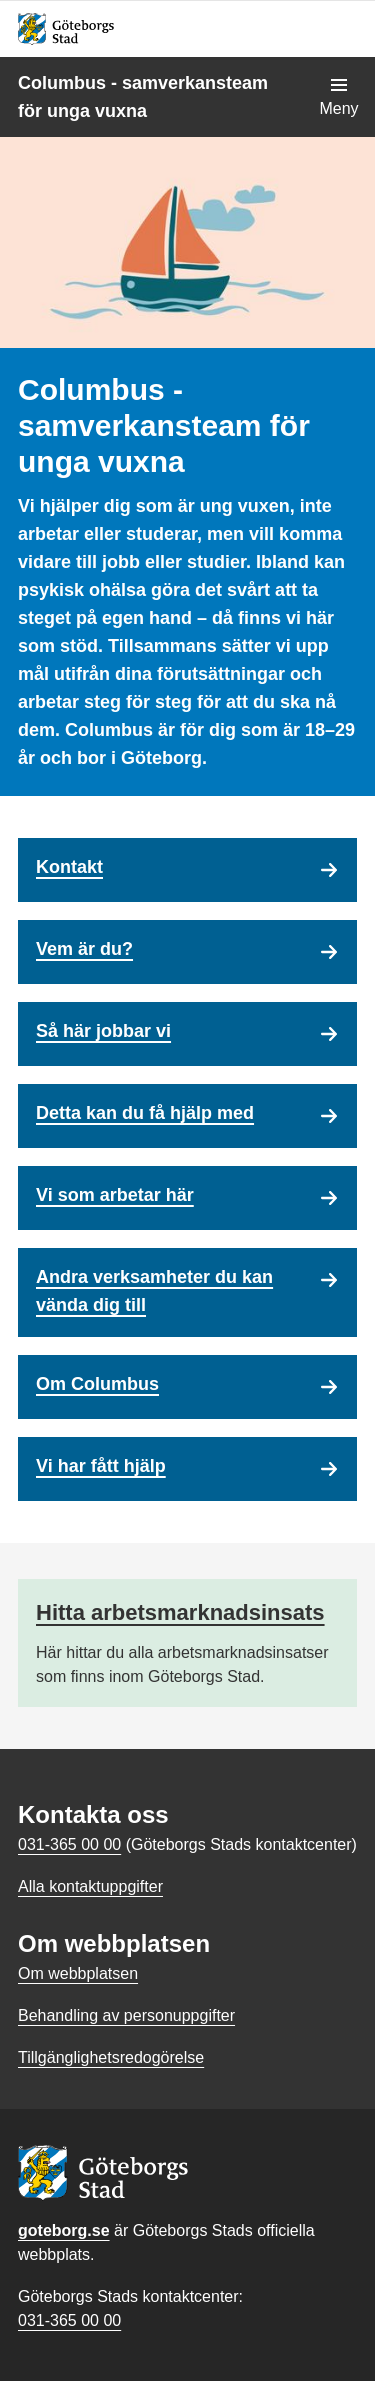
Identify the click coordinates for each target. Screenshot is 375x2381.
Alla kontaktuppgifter (90, 1886)
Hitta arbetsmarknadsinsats (180, 1612)
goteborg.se (64, 2230)
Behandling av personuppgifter (126, 2015)
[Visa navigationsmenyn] (339, 97)
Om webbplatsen (78, 1973)
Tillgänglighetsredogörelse (111, 2057)
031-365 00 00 (69, 2320)
